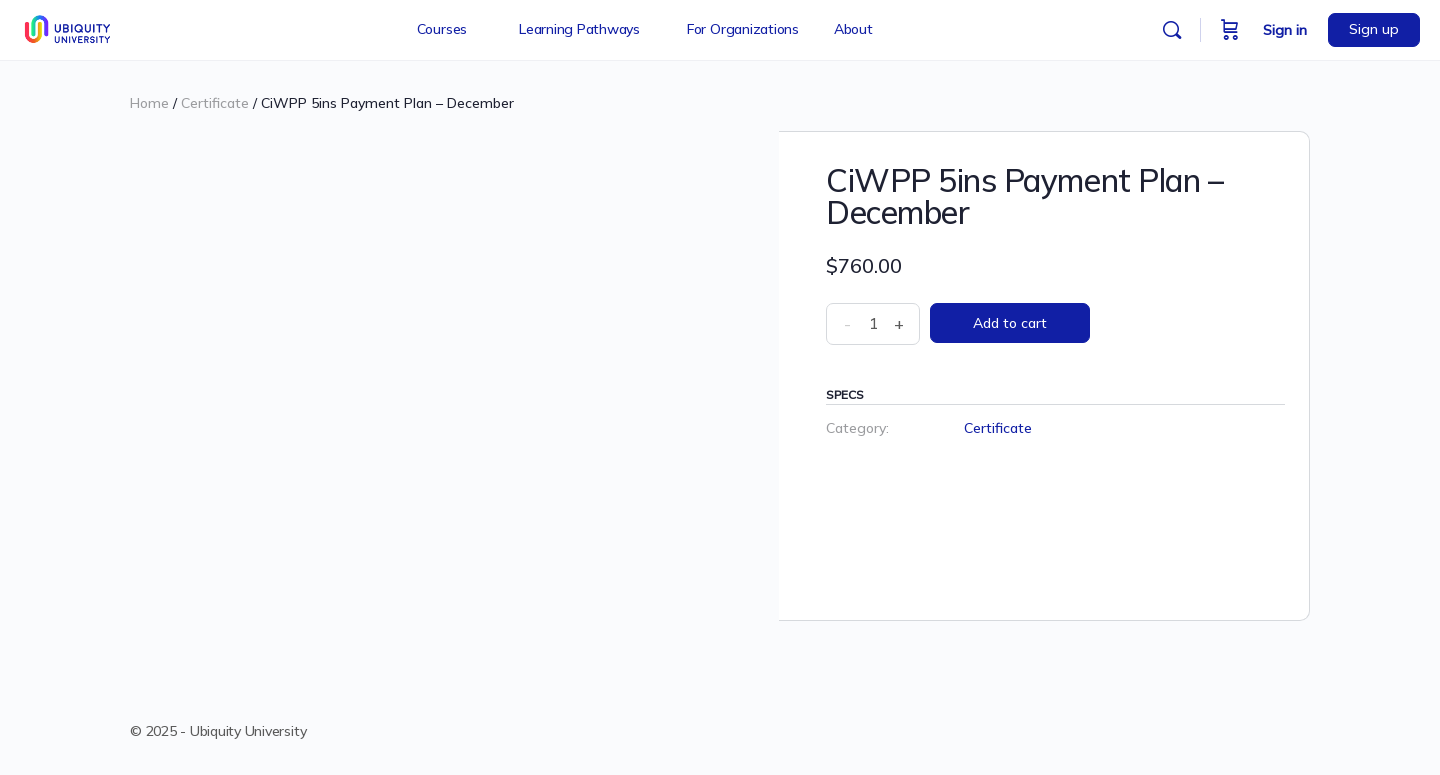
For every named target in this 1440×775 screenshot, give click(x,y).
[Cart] (1230, 30)
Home (149, 103)
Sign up (1374, 29)
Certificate (215, 103)
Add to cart (1010, 323)
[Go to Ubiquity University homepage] (69, 27)
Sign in (1285, 30)
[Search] (1172, 30)
